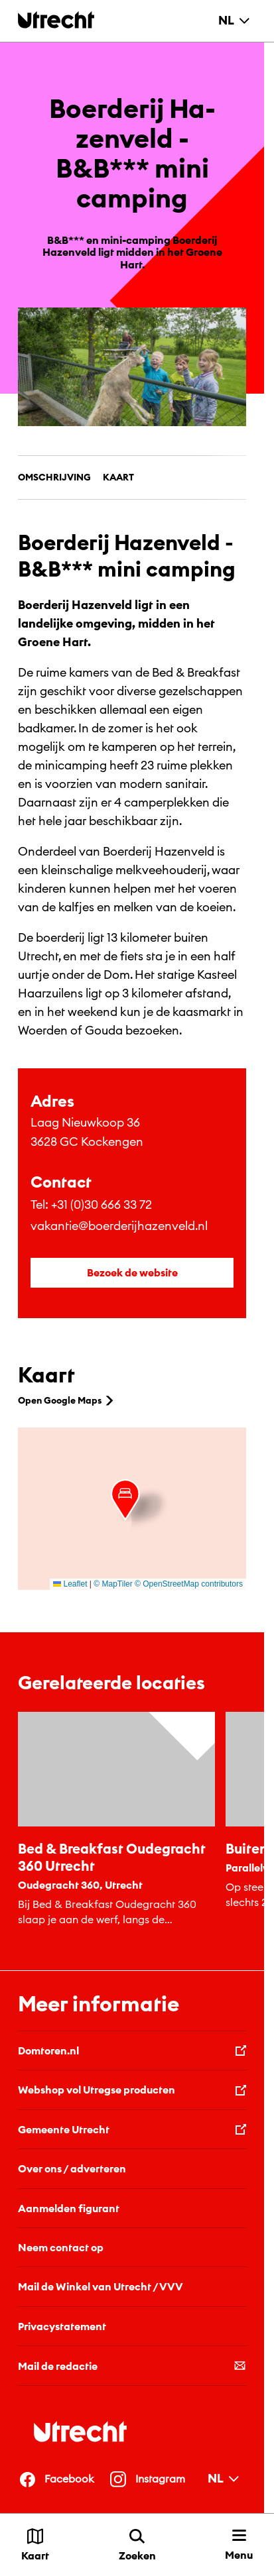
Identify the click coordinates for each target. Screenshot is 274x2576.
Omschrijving (54, 477)
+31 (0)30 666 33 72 (101, 1204)
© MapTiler (113, 1584)
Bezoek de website (132, 1272)
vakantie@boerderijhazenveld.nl (119, 1225)
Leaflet (70, 1584)
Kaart (118, 477)
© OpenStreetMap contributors (189, 1584)
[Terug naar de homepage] (56, 19)
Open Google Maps (67, 1400)
